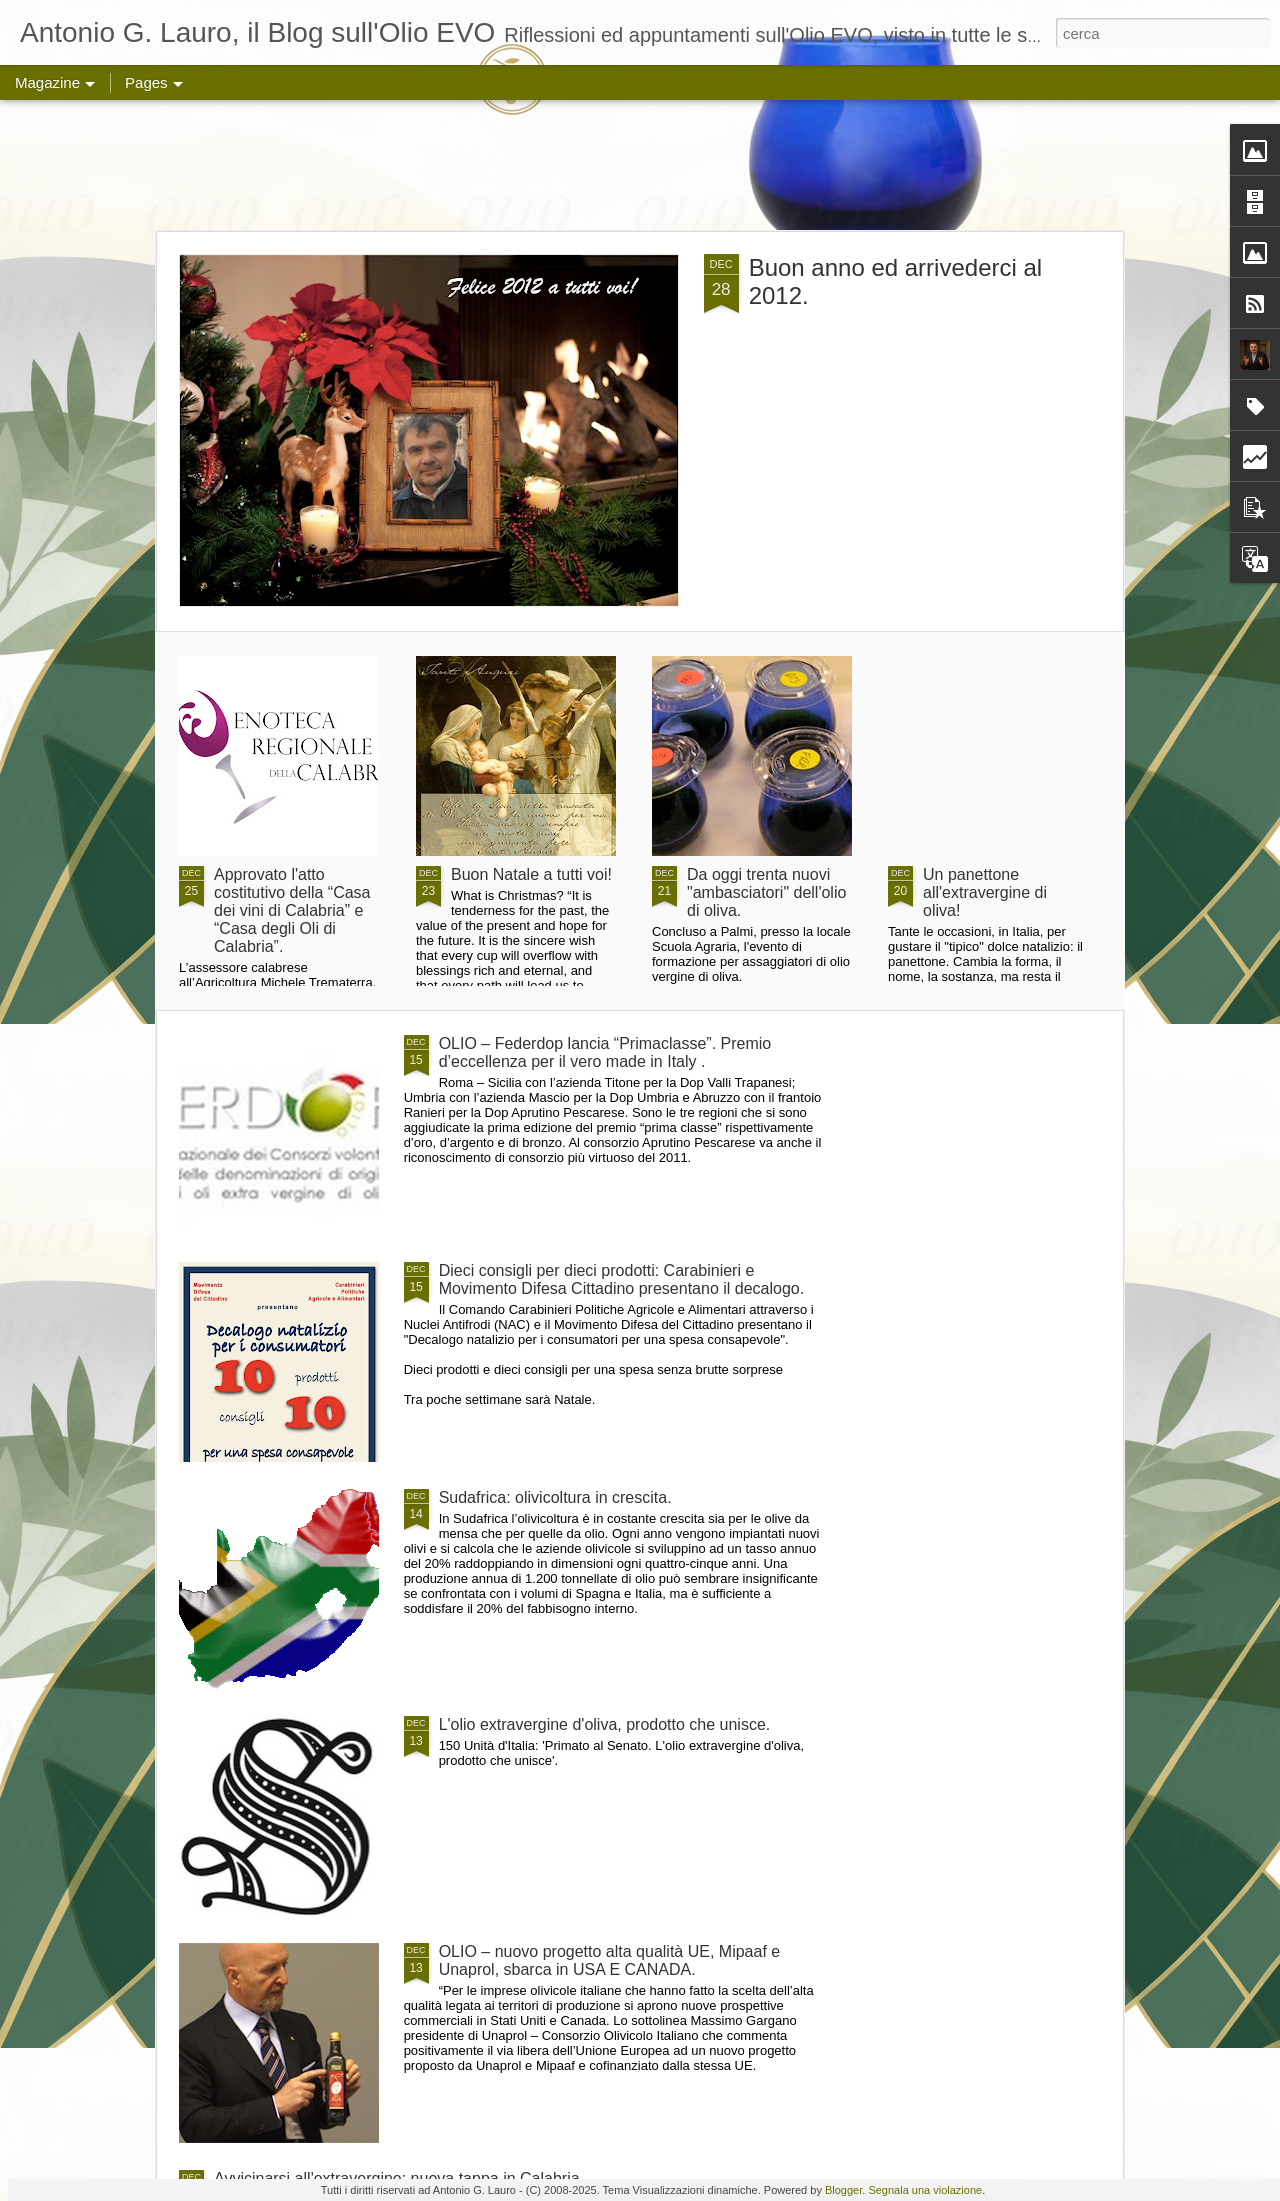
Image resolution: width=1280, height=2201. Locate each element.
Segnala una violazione (925, 2190)
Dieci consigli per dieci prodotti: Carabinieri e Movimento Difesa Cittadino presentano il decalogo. (622, 1279)
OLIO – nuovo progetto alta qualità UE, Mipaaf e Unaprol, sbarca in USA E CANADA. (610, 1960)
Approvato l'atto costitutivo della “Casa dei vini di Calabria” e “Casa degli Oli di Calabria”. (292, 910)
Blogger (843, 2190)
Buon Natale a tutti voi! (531, 874)
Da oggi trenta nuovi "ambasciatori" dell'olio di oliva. (766, 892)
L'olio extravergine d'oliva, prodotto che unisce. (605, 1724)
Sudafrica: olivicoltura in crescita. (555, 1497)
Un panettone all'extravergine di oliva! (985, 892)
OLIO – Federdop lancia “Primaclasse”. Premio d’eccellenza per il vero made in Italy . (605, 1052)
